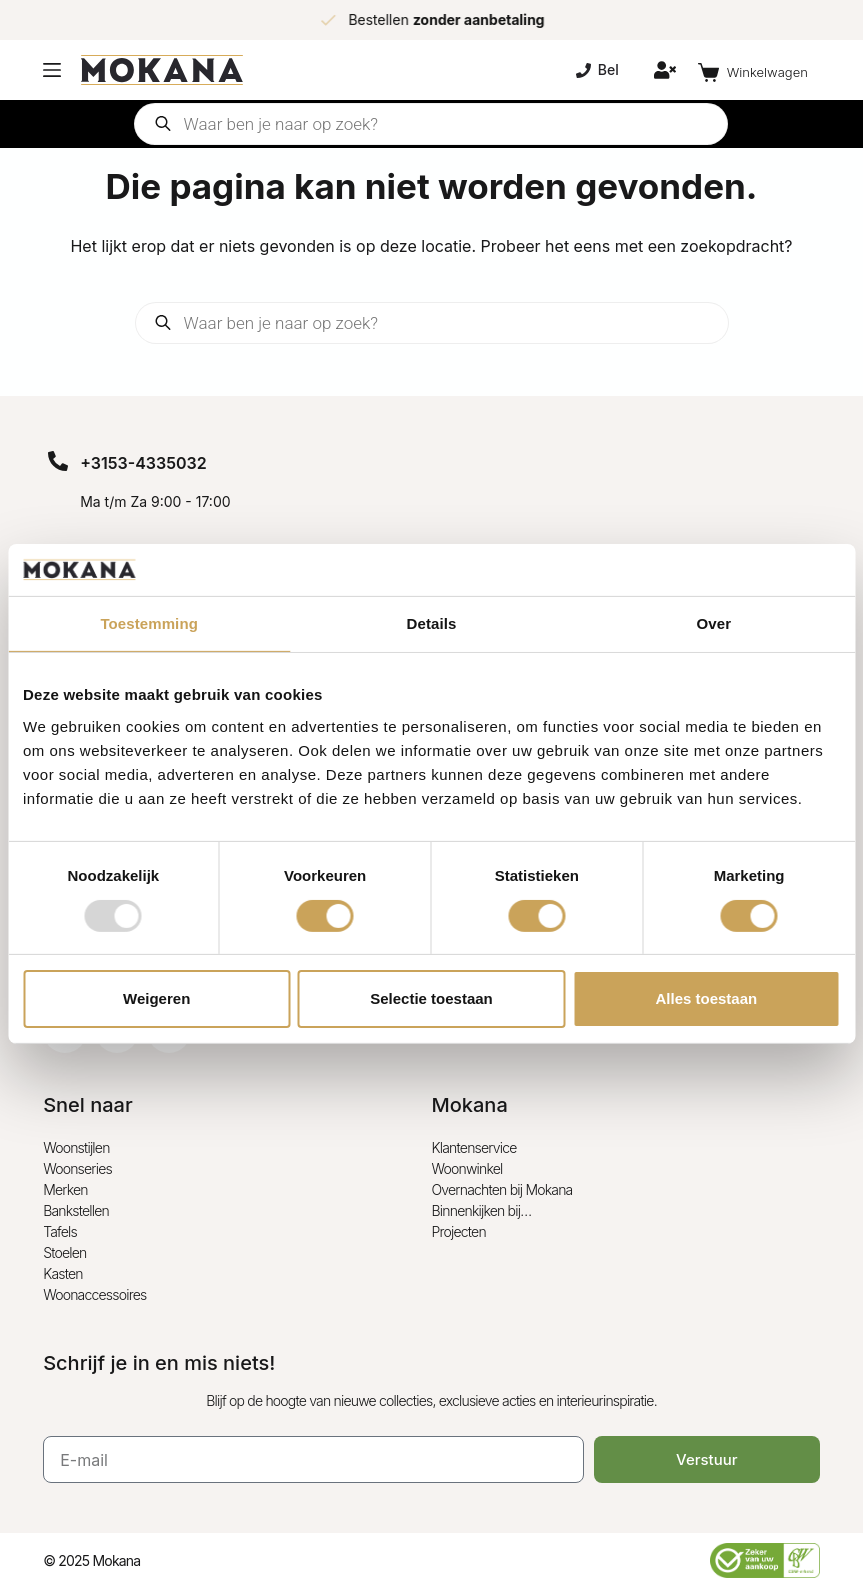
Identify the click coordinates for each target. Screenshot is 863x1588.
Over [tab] (714, 623)
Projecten (459, 1231)
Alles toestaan (706, 998)
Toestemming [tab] (149, 623)
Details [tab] (432, 623)
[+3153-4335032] (58, 461)
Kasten (63, 1273)
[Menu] (52, 70)
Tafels (60, 1231)
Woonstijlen (76, 1147)
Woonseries (77, 1168)
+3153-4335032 (143, 463)
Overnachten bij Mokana (502, 1189)
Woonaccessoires (94, 1294)
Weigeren (156, 998)
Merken (65, 1189)
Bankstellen (76, 1210)
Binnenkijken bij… (482, 1210)
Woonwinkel (467, 1168)
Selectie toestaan (431, 998)
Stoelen (64, 1252)
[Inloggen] (665, 70)
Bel (597, 69)
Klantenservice (474, 1147)
